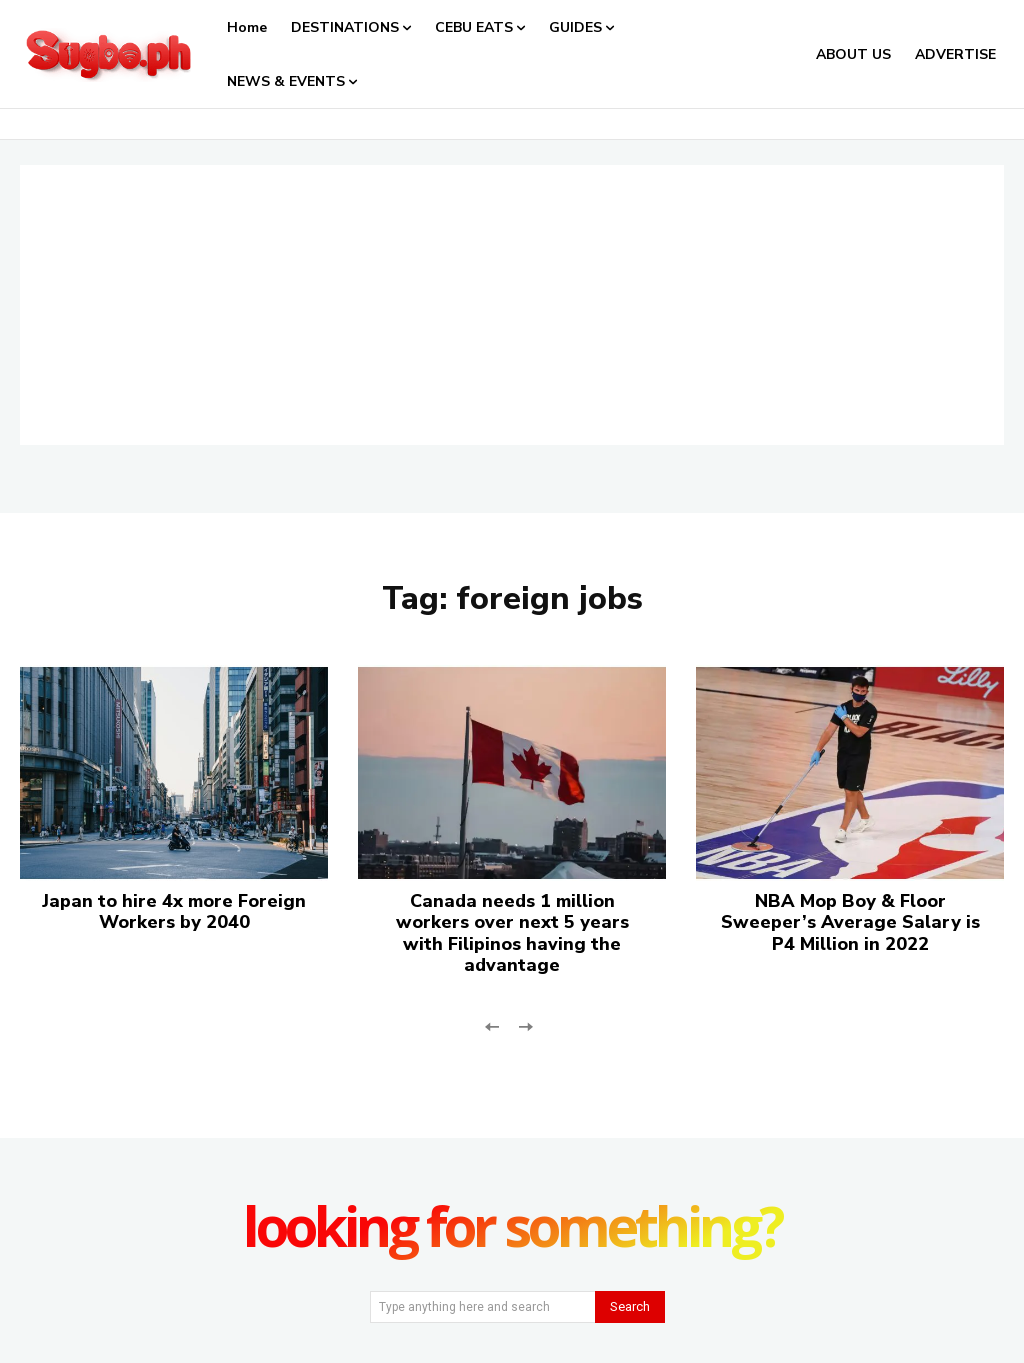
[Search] (630, 1307)
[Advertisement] (512, 305)
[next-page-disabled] (524, 1025)
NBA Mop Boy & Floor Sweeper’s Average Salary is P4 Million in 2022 (850, 922)
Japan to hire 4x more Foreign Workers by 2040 (174, 912)
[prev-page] (492, 1025)
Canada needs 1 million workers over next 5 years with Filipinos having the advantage (512, 933)
